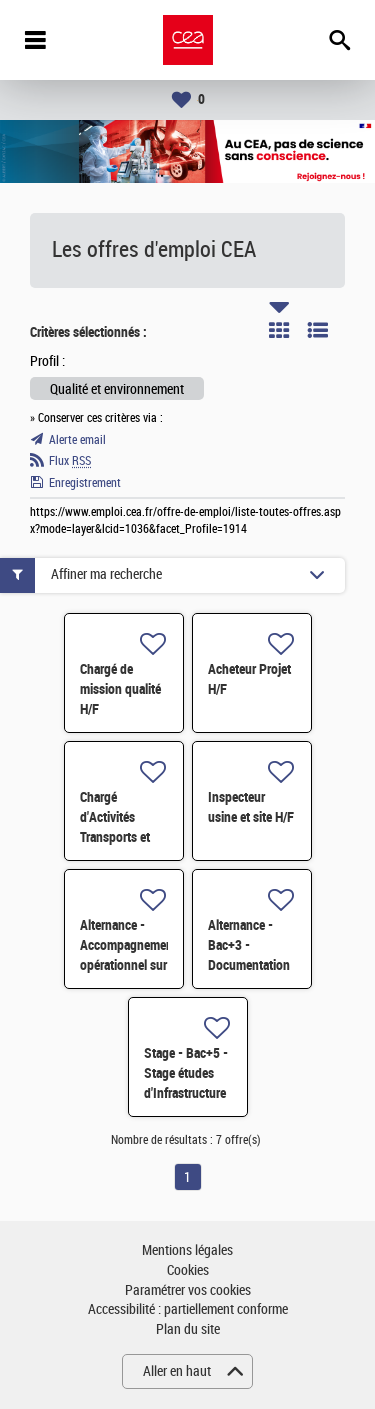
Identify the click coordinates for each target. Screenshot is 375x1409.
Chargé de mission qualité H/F (120, 689)
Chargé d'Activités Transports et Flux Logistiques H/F (122, 837)
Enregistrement (85, 483)
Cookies (188, 1270)
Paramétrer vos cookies (188, 1290)
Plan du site (188, 1329)
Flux (70, 461)
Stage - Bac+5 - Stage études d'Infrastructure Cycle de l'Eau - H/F (186, 1093)
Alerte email (77, 440)
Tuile (279, 330)
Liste (318, 330)
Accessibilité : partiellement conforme (188, 1309)
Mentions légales (187, 1250)
